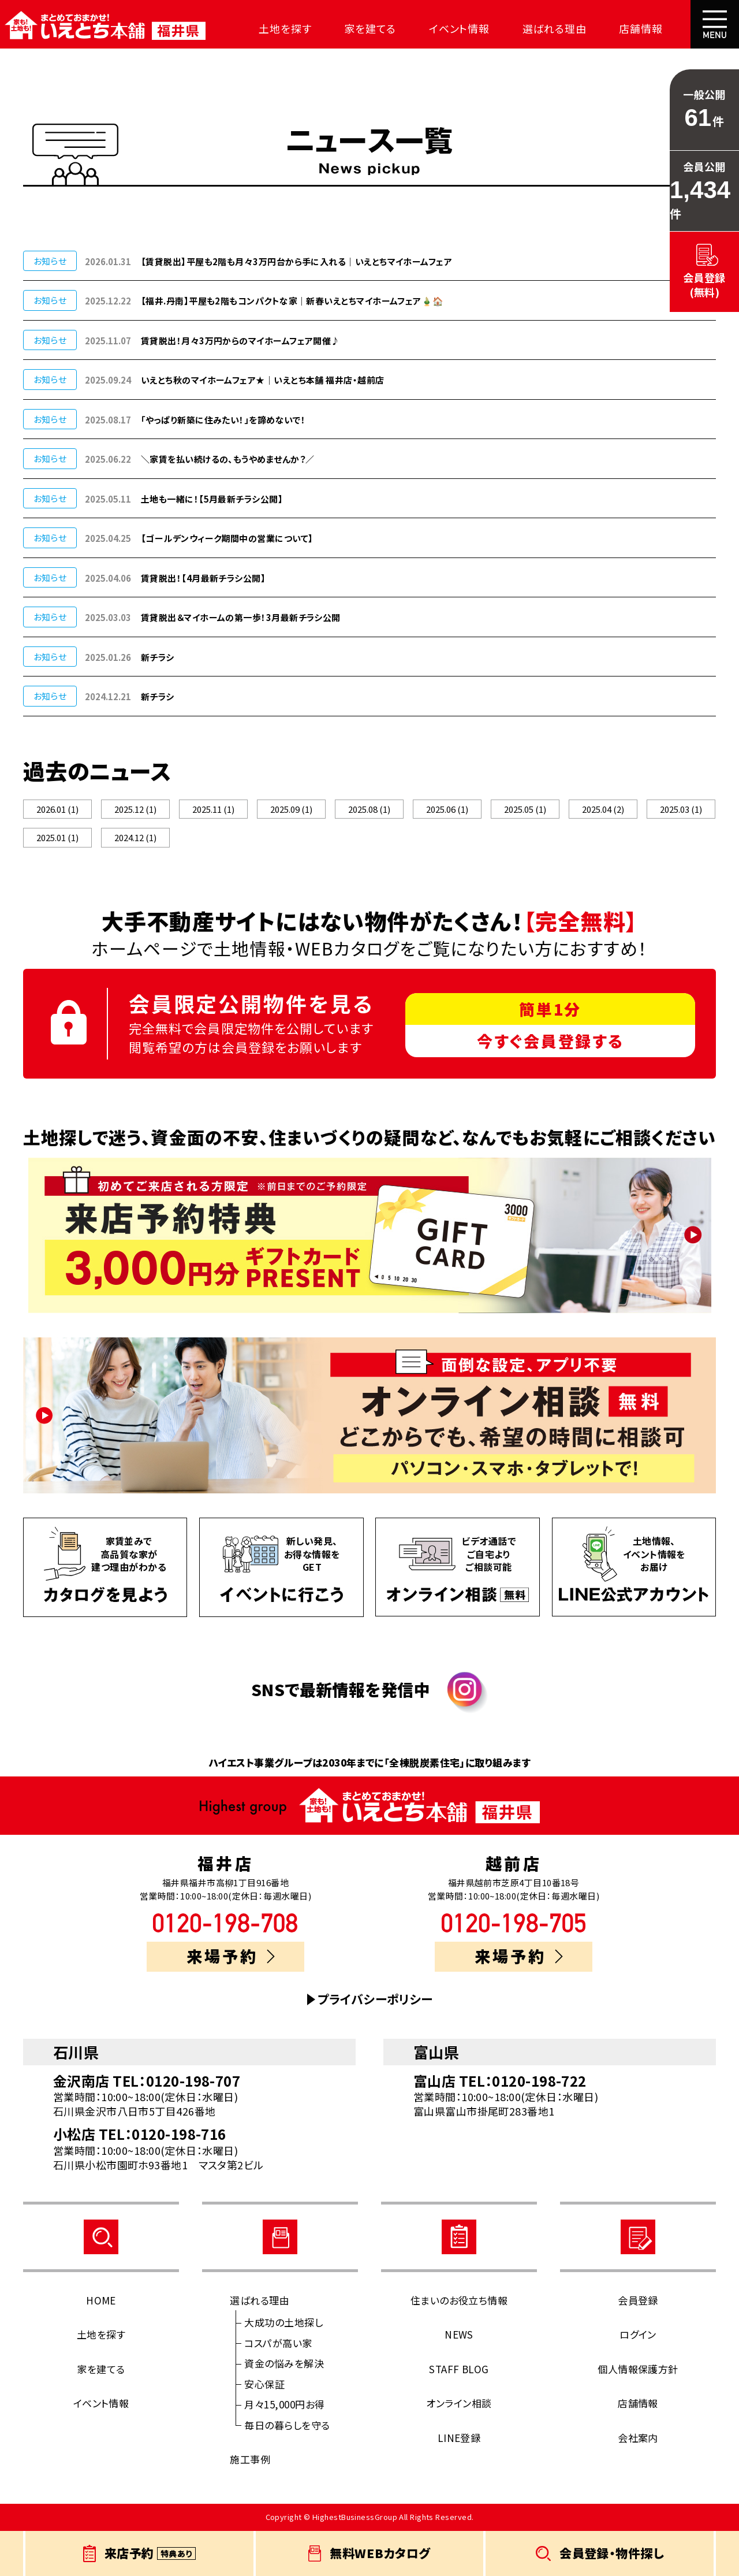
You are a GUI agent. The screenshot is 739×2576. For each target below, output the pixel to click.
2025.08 (369, 810)
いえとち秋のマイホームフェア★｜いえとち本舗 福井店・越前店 (263, 380)
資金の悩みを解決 (284, 2365)
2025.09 (291, 810)
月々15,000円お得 (284, 2406)
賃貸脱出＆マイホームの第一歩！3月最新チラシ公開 (241, 617)
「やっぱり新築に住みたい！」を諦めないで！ (223, 420)
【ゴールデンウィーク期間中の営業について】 (227, 538)
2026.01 (57, 810)
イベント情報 (427, 28)
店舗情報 (594, 28)
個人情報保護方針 (638, 2371)
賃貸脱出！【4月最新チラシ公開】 (203, 578)
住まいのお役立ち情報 (459, 2302)
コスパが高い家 (278, 2345)
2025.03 (680, 810)
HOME (101, 2302)
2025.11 (213, 810)
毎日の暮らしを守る (287, 2427)
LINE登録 (459, 2440)
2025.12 (135, 810)
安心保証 (264, 2386)
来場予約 (230, 1958)
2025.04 (602, 810)
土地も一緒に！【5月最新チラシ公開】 (212, 499)
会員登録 (638, 2302)
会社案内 (662, 28)
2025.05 (524, 810)
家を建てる (346, 28)
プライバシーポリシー (375, 2001)
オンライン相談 (458, 2405)
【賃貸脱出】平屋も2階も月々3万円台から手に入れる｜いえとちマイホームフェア (296, 261)
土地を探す (268, 28)
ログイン (637, 2336)
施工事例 (250, 2461)
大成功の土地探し (283, 2324)
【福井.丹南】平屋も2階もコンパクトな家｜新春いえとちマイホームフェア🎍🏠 (292, 301)
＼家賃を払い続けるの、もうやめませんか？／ (227, 459)
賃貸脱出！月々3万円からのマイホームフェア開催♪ (240, 340)
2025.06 (446, 810)
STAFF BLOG (459, 2371)
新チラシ (157, 657)
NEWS (459, 2336)
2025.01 (57, 839)
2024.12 (135, 839)
